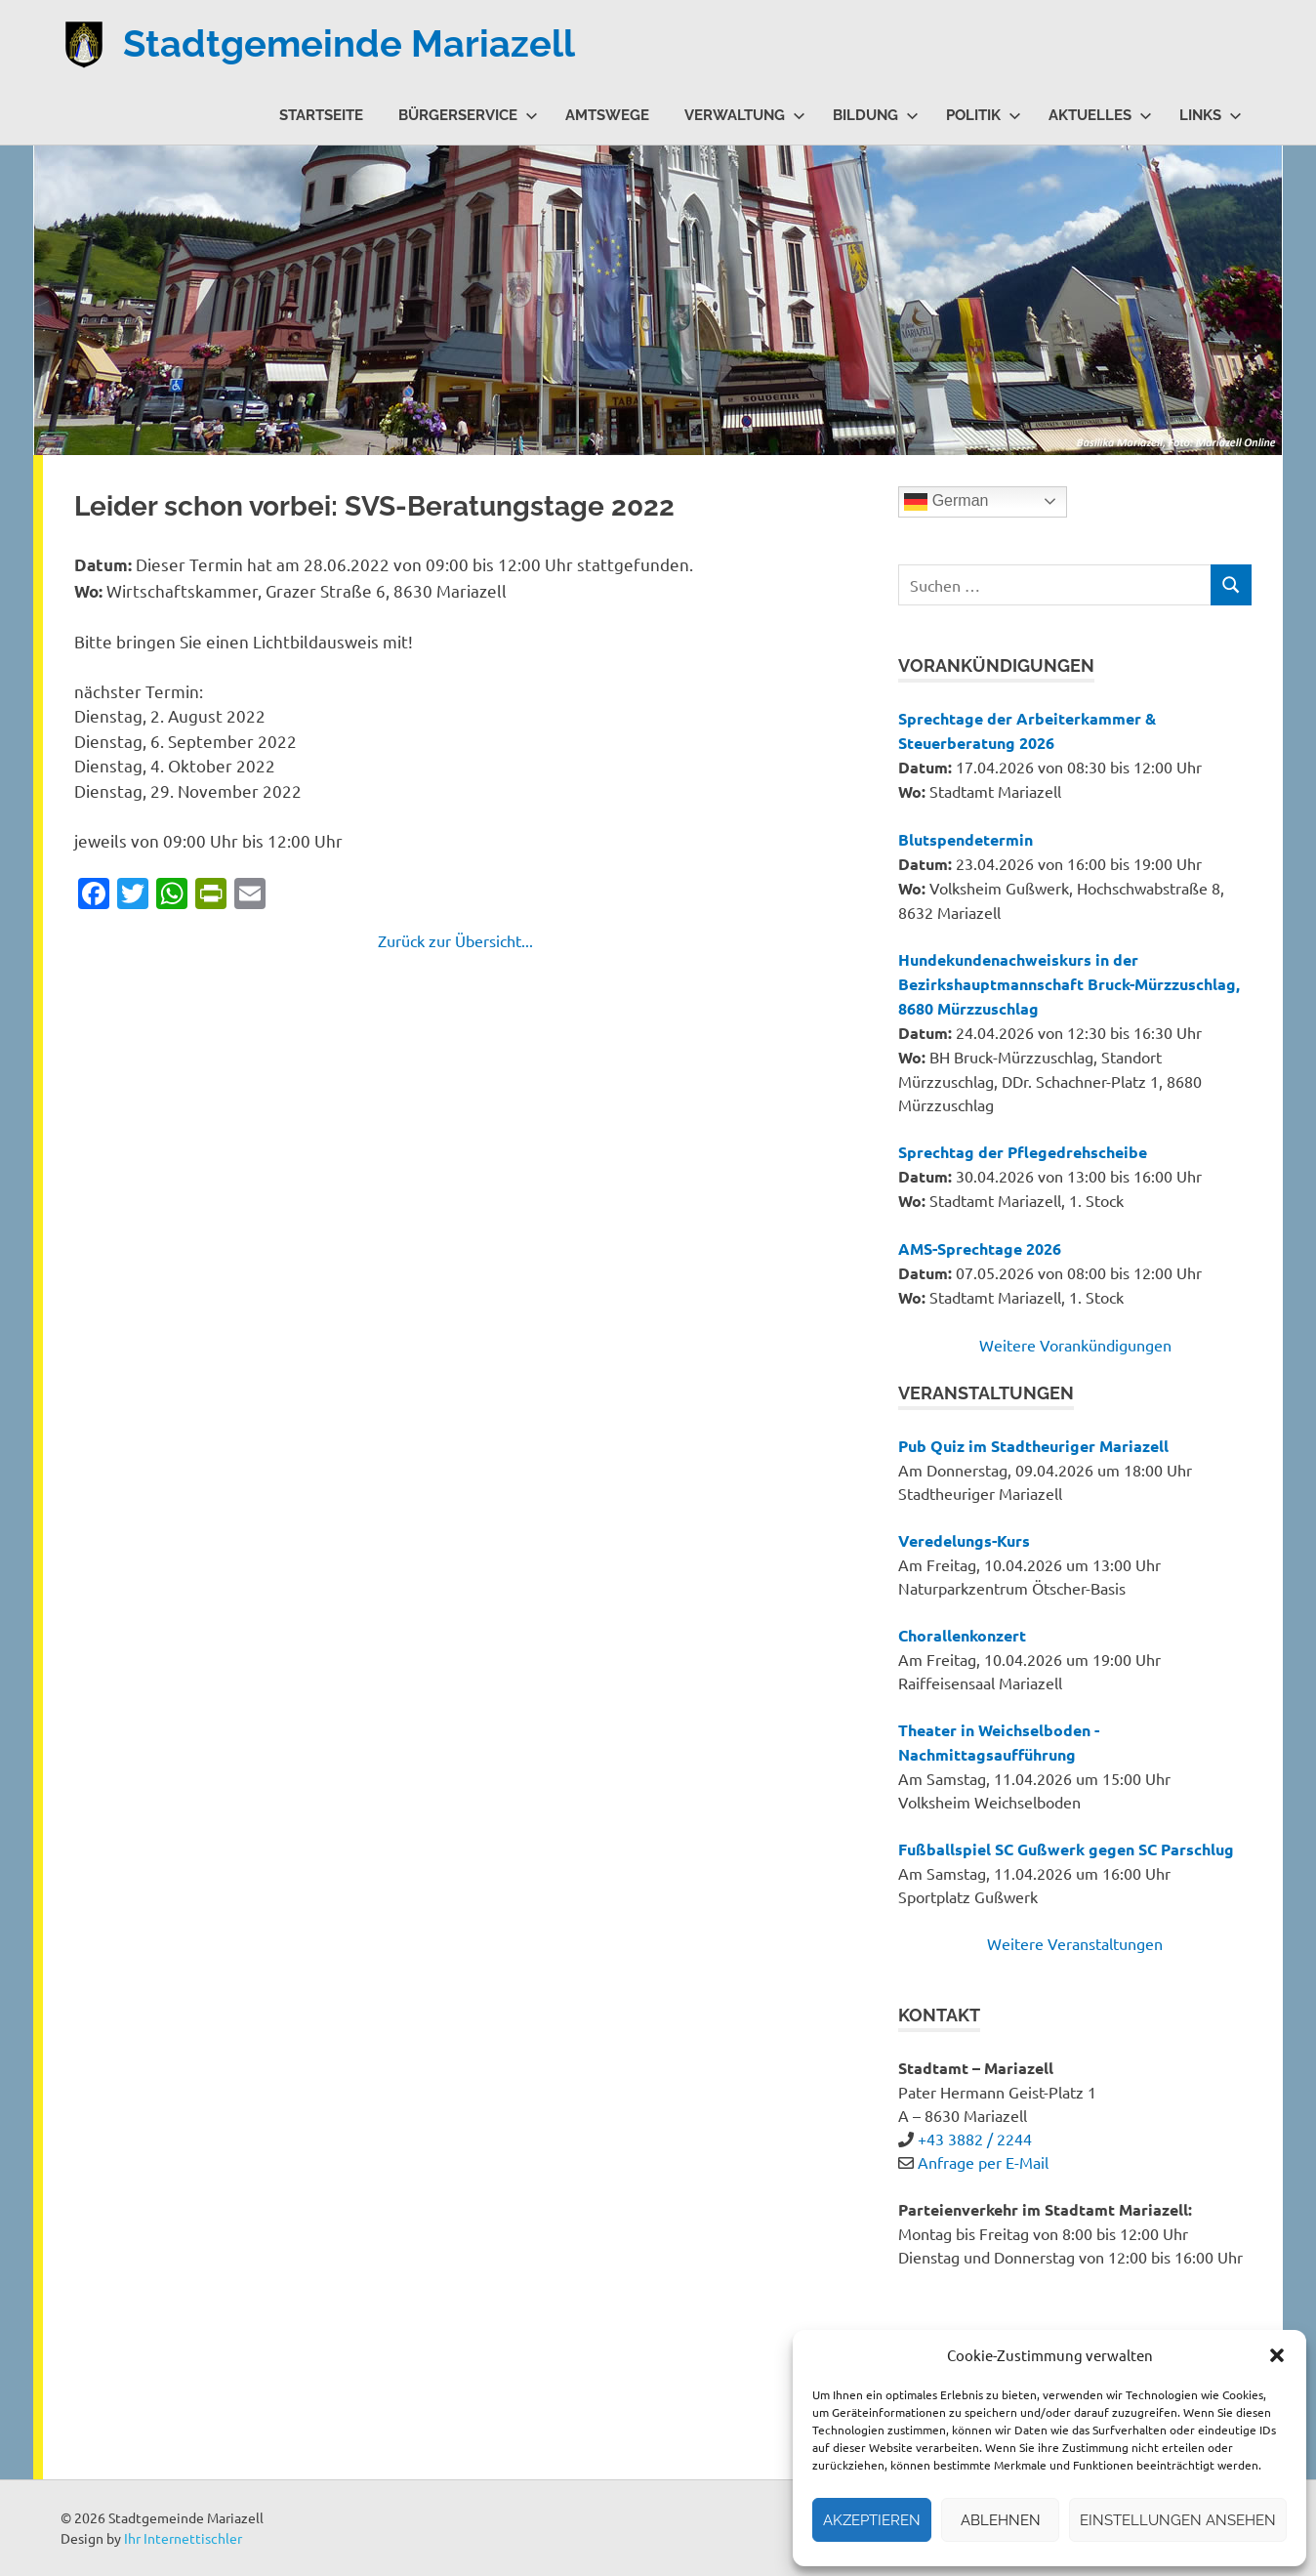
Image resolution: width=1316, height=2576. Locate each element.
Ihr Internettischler (183, 2538)
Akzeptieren (872, 2520)
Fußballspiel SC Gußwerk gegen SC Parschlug (1066, 1849)
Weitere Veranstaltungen (1075, 1943)
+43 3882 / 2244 (975, 2138)
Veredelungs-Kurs (964, 1540)
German (946, 502)
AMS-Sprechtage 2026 (979, 1248)
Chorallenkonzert (962, 1635)
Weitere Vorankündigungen (1075, 1344)
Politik (983, 115)
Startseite (321, 115)
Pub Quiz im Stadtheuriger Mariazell (1033, 1445)
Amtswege (607, 115)
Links (1210, 115)
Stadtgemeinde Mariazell (349, 43)
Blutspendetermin (965, 839)
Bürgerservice (468, 115)
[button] (1277, 2355)
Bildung (876, 115)
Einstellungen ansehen (1178, 2520)
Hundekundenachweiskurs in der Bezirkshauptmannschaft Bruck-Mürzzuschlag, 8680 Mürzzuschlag (1069, 983)
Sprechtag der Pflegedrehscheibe (1022, 1152)
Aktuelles (1100, 115)
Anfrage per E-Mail (983, 2162)
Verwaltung (744, 115)
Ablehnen (1001, 2520)
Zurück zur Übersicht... (455, 940)
